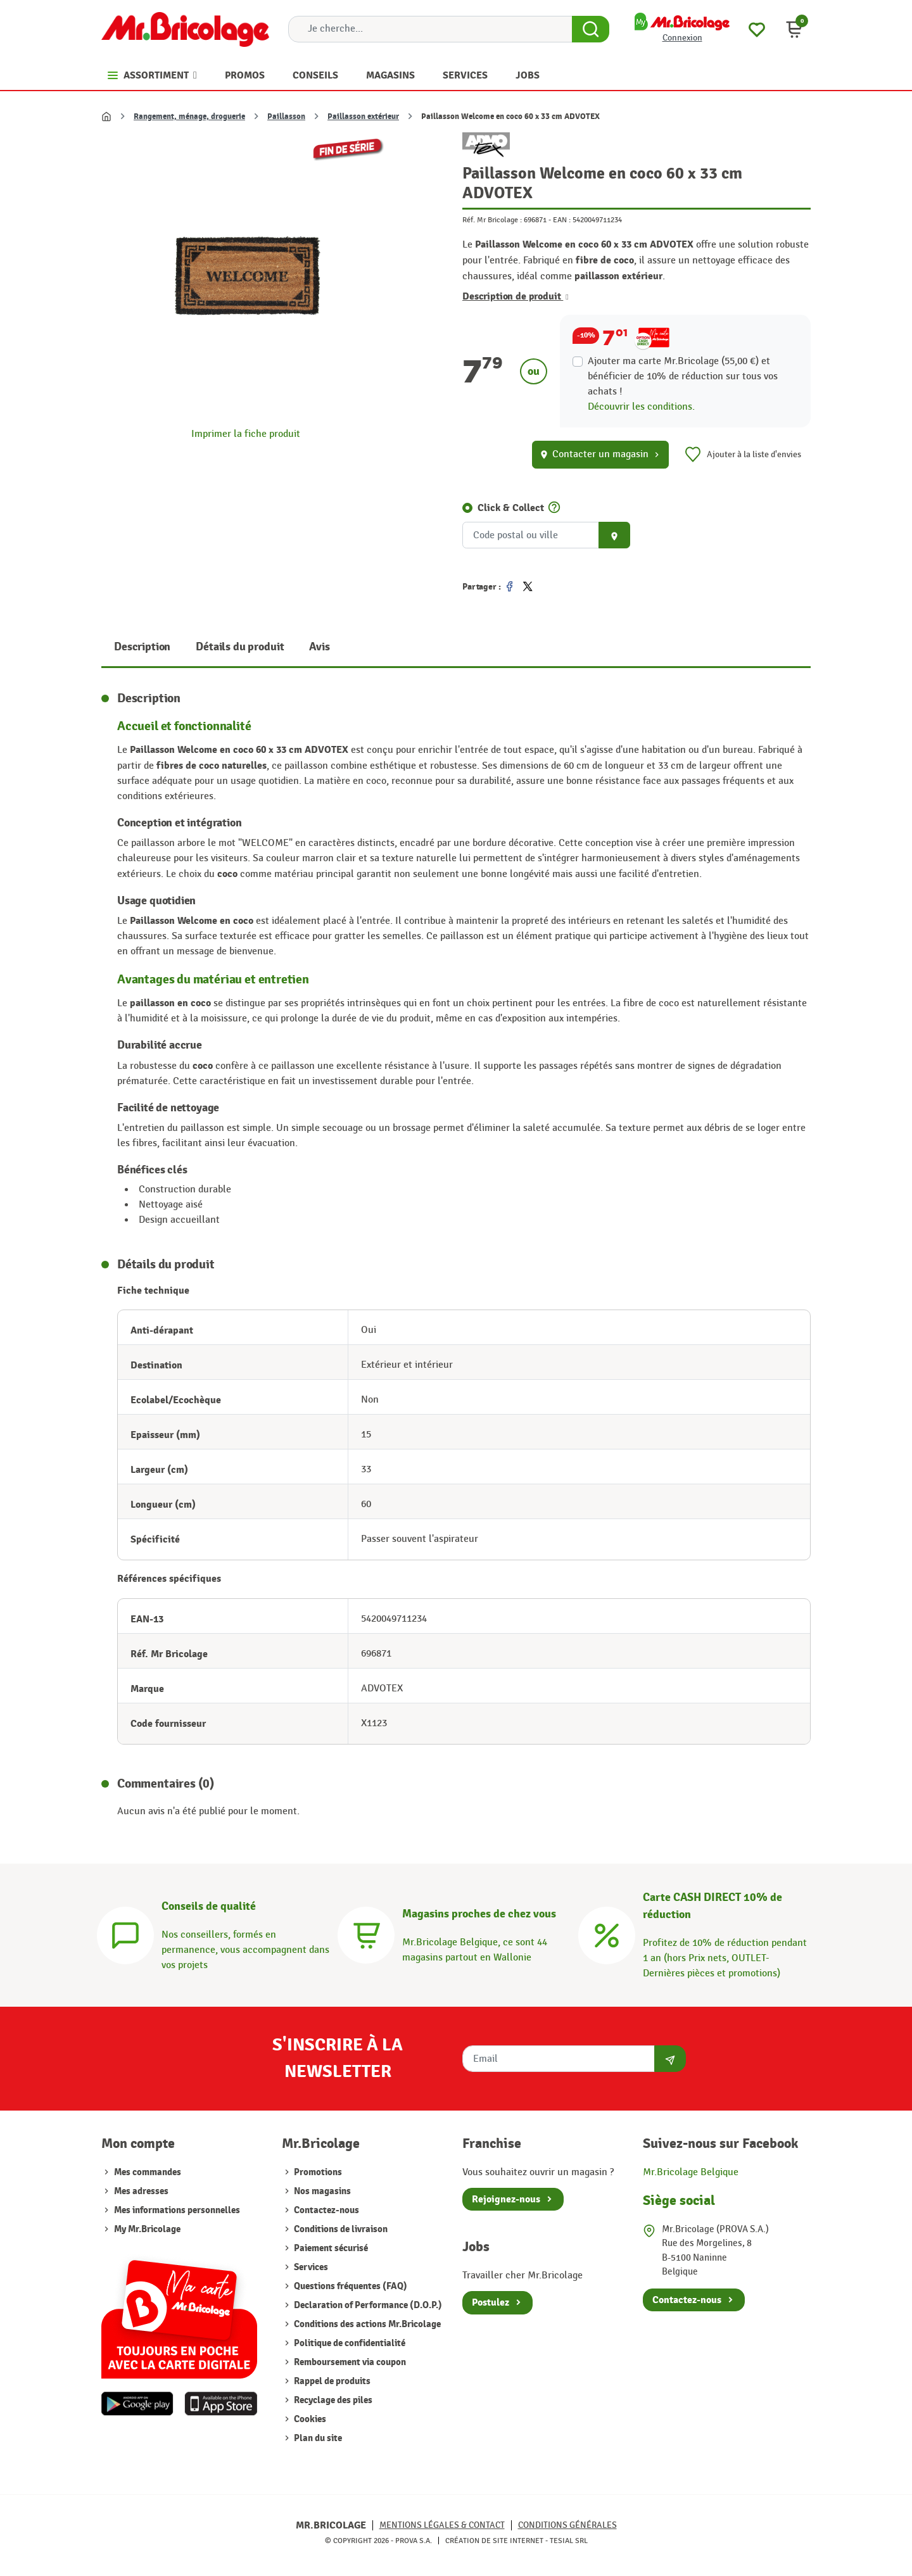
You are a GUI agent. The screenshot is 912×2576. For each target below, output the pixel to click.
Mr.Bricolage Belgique (690, 2172)
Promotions (317, 2172)
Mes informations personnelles (177, 2210)
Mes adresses (141, 2191)
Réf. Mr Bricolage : (492, 219)
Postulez (490, 2302)
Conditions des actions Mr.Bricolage (366, 2324)
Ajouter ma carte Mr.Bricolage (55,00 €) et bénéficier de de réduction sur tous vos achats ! (683, 376)
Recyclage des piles (332, 2400)
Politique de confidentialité (348, 2343)
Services (310, 2267)
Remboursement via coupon (349, 2362)
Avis (319, 647)
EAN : (562, 219)
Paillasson (286, 116)
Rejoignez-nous (506, 2199)
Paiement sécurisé (330, 2248)
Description (142, 647)
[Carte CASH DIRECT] (607, 1934)
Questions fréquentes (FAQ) (349, 2286)
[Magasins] (366, 1934)
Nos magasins (321, 2191)
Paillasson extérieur (363, 116)
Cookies (309, 2419)
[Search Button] (590, 29)
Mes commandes (147, 2172)
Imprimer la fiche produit (245, 434)
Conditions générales (567, 2525)
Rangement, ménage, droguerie (189, 116)
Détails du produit (240, 647)
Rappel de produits (331, 2381)
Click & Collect (511, 508)
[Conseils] (125, 1934)
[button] (794, 29)
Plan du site (317, 2438)
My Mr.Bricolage (147, 2229)
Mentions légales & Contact (442, 2525)
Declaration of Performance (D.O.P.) (367, 2305)
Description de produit (515, 296)
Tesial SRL (569, 2540)
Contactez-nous (325, 2210)
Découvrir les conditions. (641, 407)
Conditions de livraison (340, 2229)
